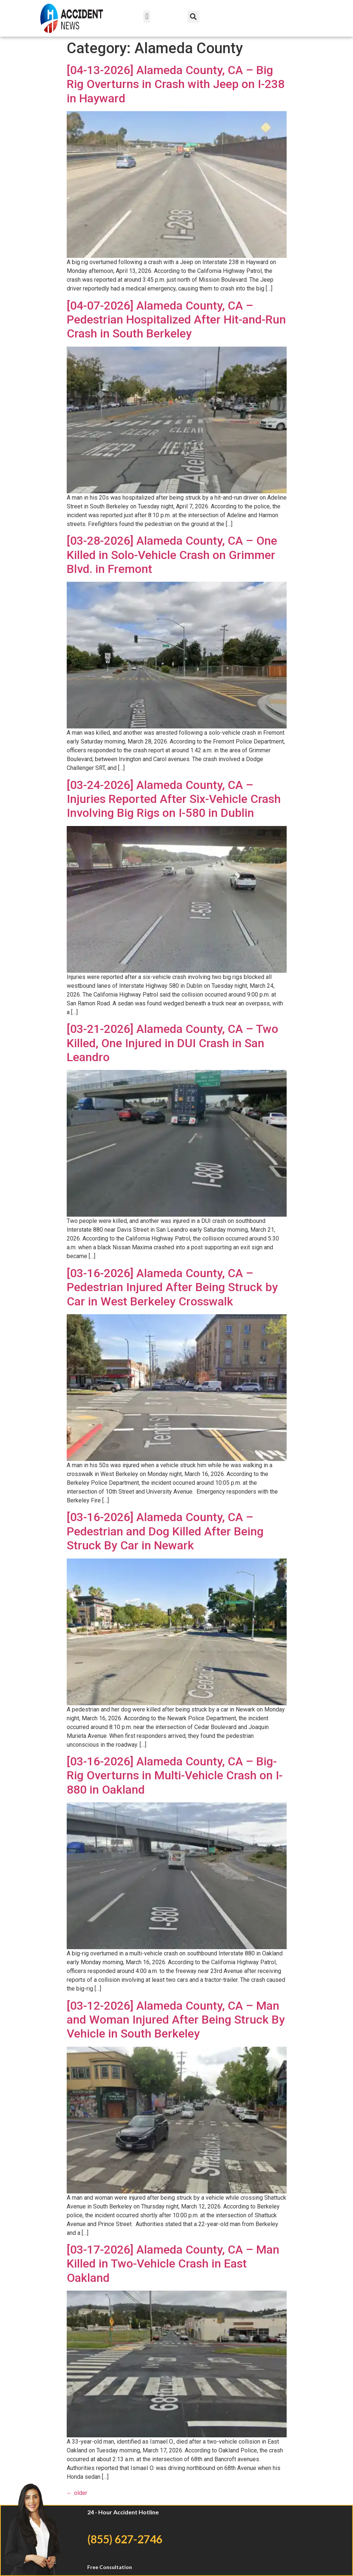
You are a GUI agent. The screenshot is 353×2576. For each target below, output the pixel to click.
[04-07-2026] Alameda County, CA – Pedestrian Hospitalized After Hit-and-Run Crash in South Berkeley (176, 320)
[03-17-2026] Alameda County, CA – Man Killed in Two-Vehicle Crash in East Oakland (173, 2264)
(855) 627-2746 (124, 2539)
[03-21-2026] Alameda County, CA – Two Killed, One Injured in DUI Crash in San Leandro (172, 1043)
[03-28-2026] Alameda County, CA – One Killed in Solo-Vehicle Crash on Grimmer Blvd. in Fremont (172, 555)
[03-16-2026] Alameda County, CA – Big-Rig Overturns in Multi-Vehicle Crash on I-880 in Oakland (175, 1775)
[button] (146, 17)
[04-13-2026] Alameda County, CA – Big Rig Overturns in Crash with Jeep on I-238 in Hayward (175, 84)
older (77, 2492)
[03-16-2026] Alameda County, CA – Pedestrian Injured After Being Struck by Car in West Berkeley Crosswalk (172, 1287)
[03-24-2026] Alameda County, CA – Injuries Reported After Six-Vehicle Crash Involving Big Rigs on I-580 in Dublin (174, 799)
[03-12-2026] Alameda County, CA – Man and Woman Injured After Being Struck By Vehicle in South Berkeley (176, 2020)
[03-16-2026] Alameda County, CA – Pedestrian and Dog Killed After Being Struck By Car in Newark (165, 1531)
